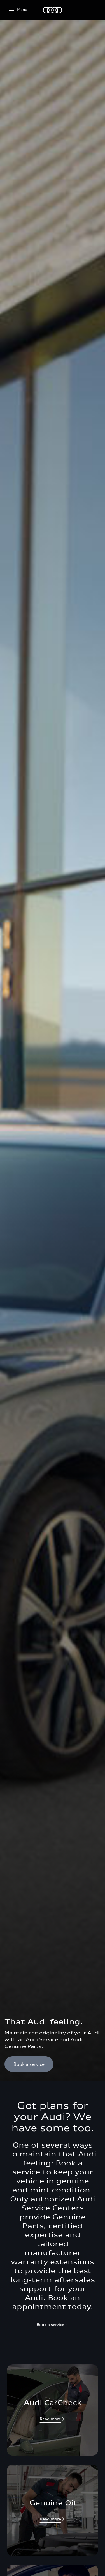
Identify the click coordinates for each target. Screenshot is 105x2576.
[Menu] (17, 10)
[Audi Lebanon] (52, 10)
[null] (53, 2419)
